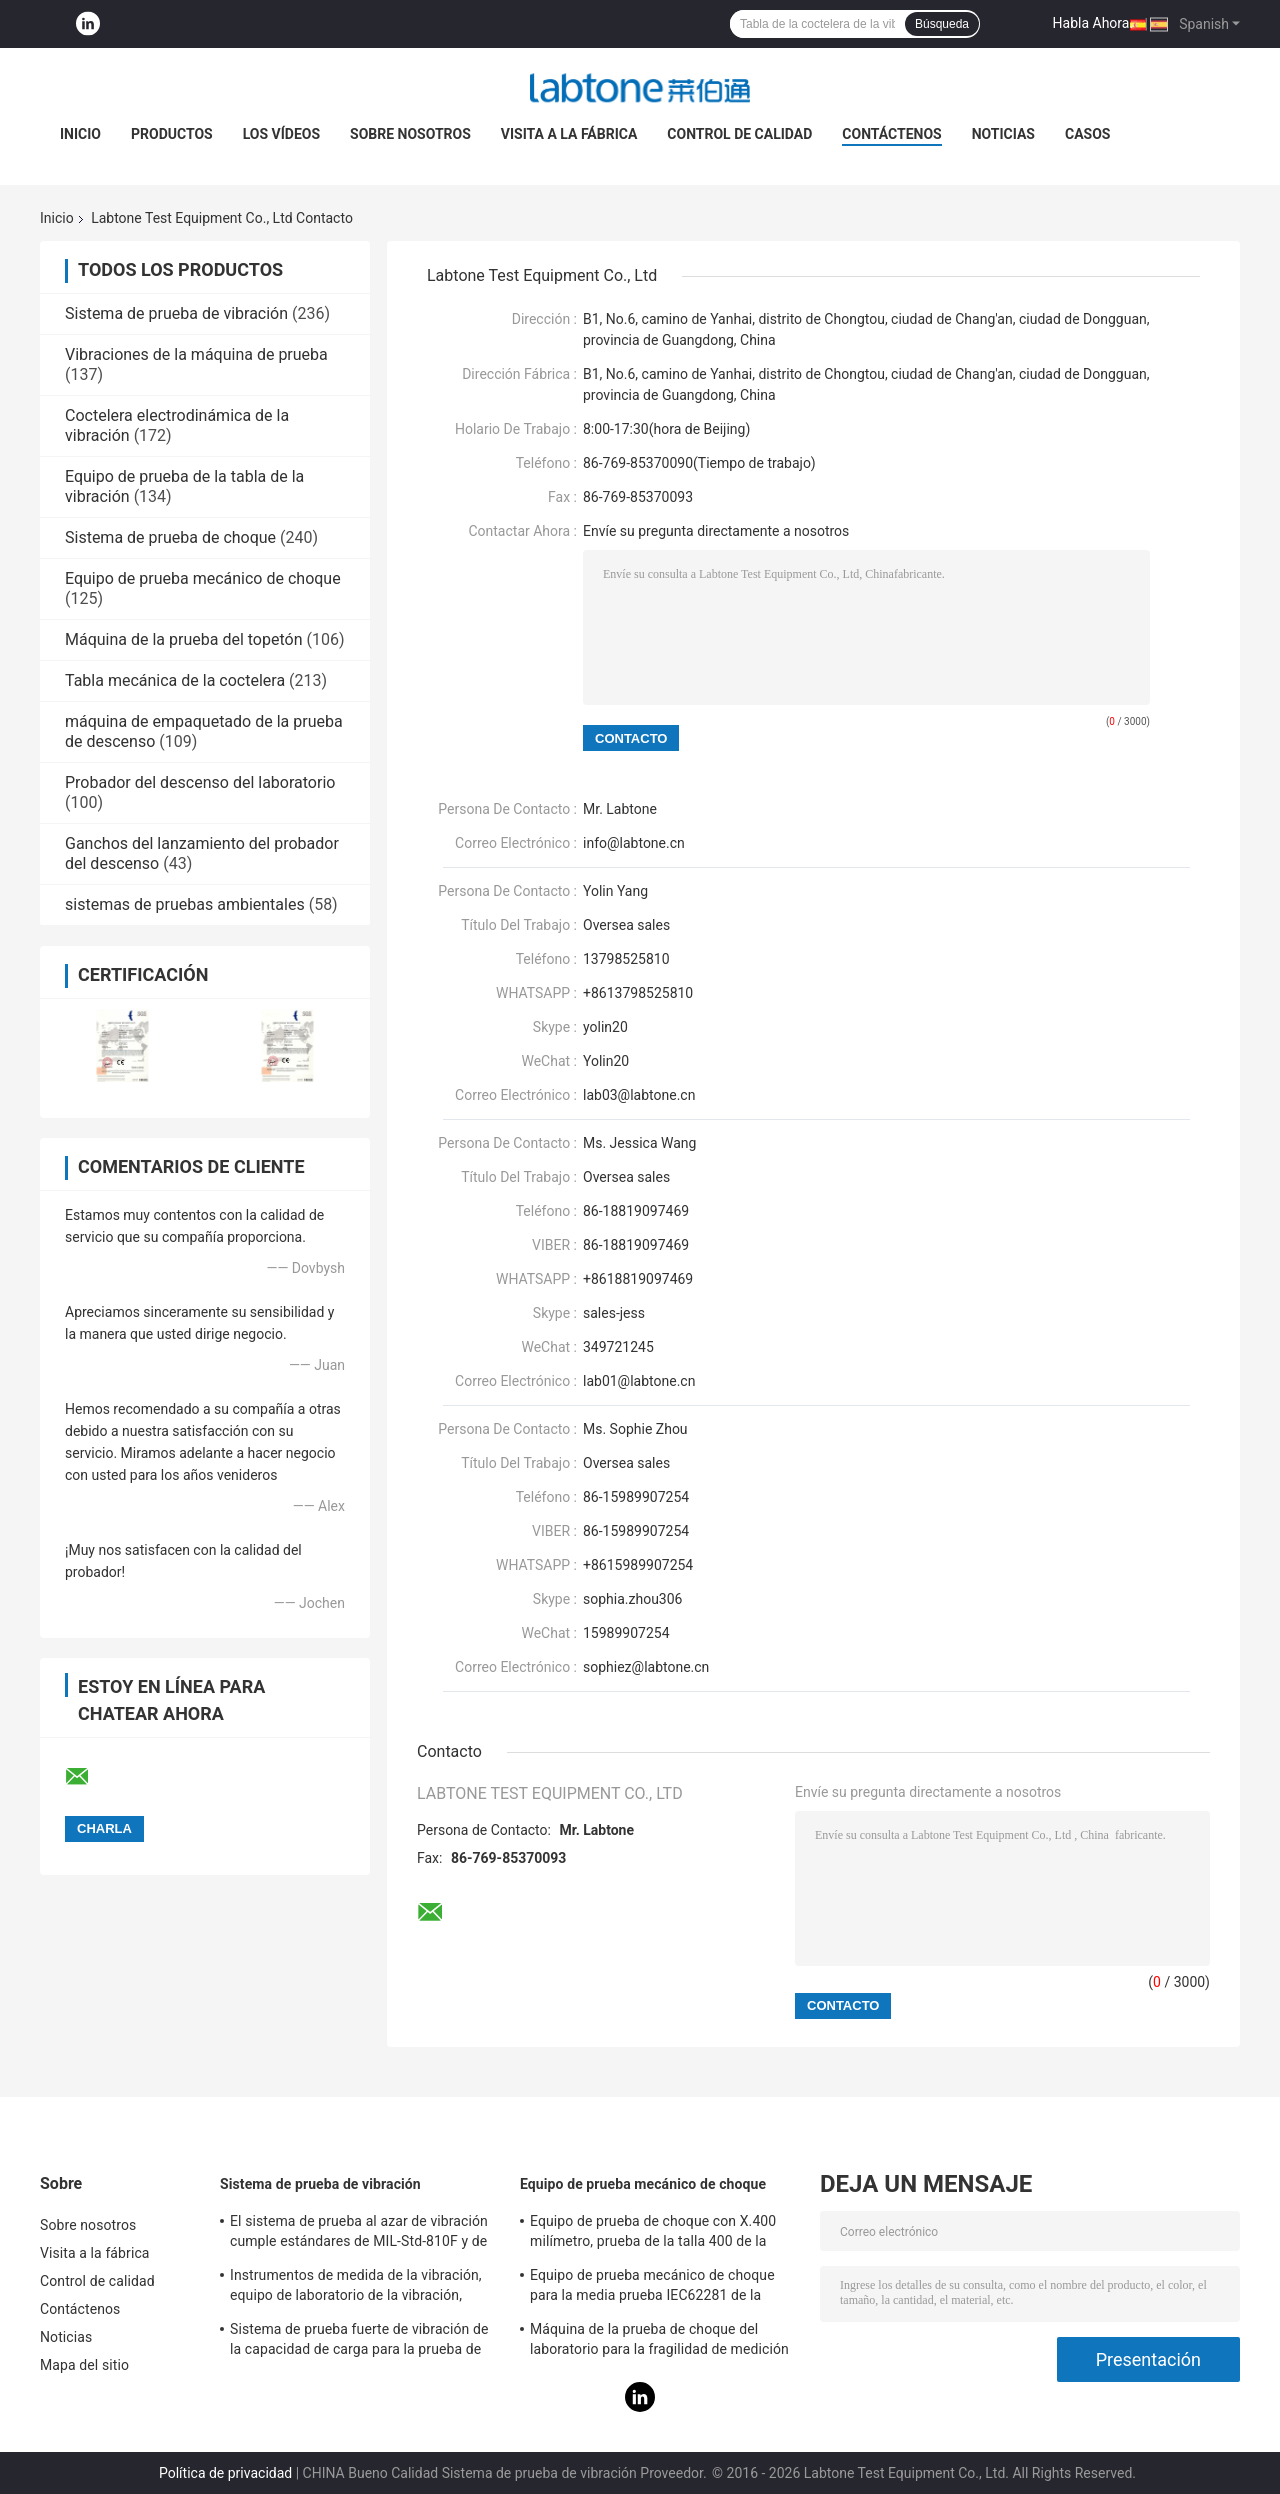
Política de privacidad (225, 2473)
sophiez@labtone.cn (646, 1667)
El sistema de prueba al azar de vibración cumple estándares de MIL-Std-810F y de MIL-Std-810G (359, 2234)
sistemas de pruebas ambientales (185, 904)
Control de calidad (739, 134)
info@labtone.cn (634, 843)
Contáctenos (891, 134)
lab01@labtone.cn (639, 1381)
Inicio (80, 134)
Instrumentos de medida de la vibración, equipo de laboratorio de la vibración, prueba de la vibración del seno (356, 2288)
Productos (172, 134)
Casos (1087, 134)
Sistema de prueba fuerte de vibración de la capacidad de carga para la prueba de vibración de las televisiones (359, 2342)
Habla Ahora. (1093, 23)
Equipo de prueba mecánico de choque (203, 578)
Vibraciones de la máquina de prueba (196, 354)
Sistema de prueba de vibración (176, 313)
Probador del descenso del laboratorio (200, 782)
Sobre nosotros (410, 134)
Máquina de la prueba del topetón (183, 639)
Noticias (1003, 134)
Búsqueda (942, 24)
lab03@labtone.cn (639, 1095)
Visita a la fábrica (569, 134)
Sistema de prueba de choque (170, 537)
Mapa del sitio (84, 2365)
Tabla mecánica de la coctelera (175, 680)
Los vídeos (281, 134)
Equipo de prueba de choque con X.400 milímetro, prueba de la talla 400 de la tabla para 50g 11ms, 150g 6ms (653, 2234)
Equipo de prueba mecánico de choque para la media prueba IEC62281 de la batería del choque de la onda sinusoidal (657, 2288)
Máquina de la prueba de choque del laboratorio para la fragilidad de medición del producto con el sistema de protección (662, 2342)
